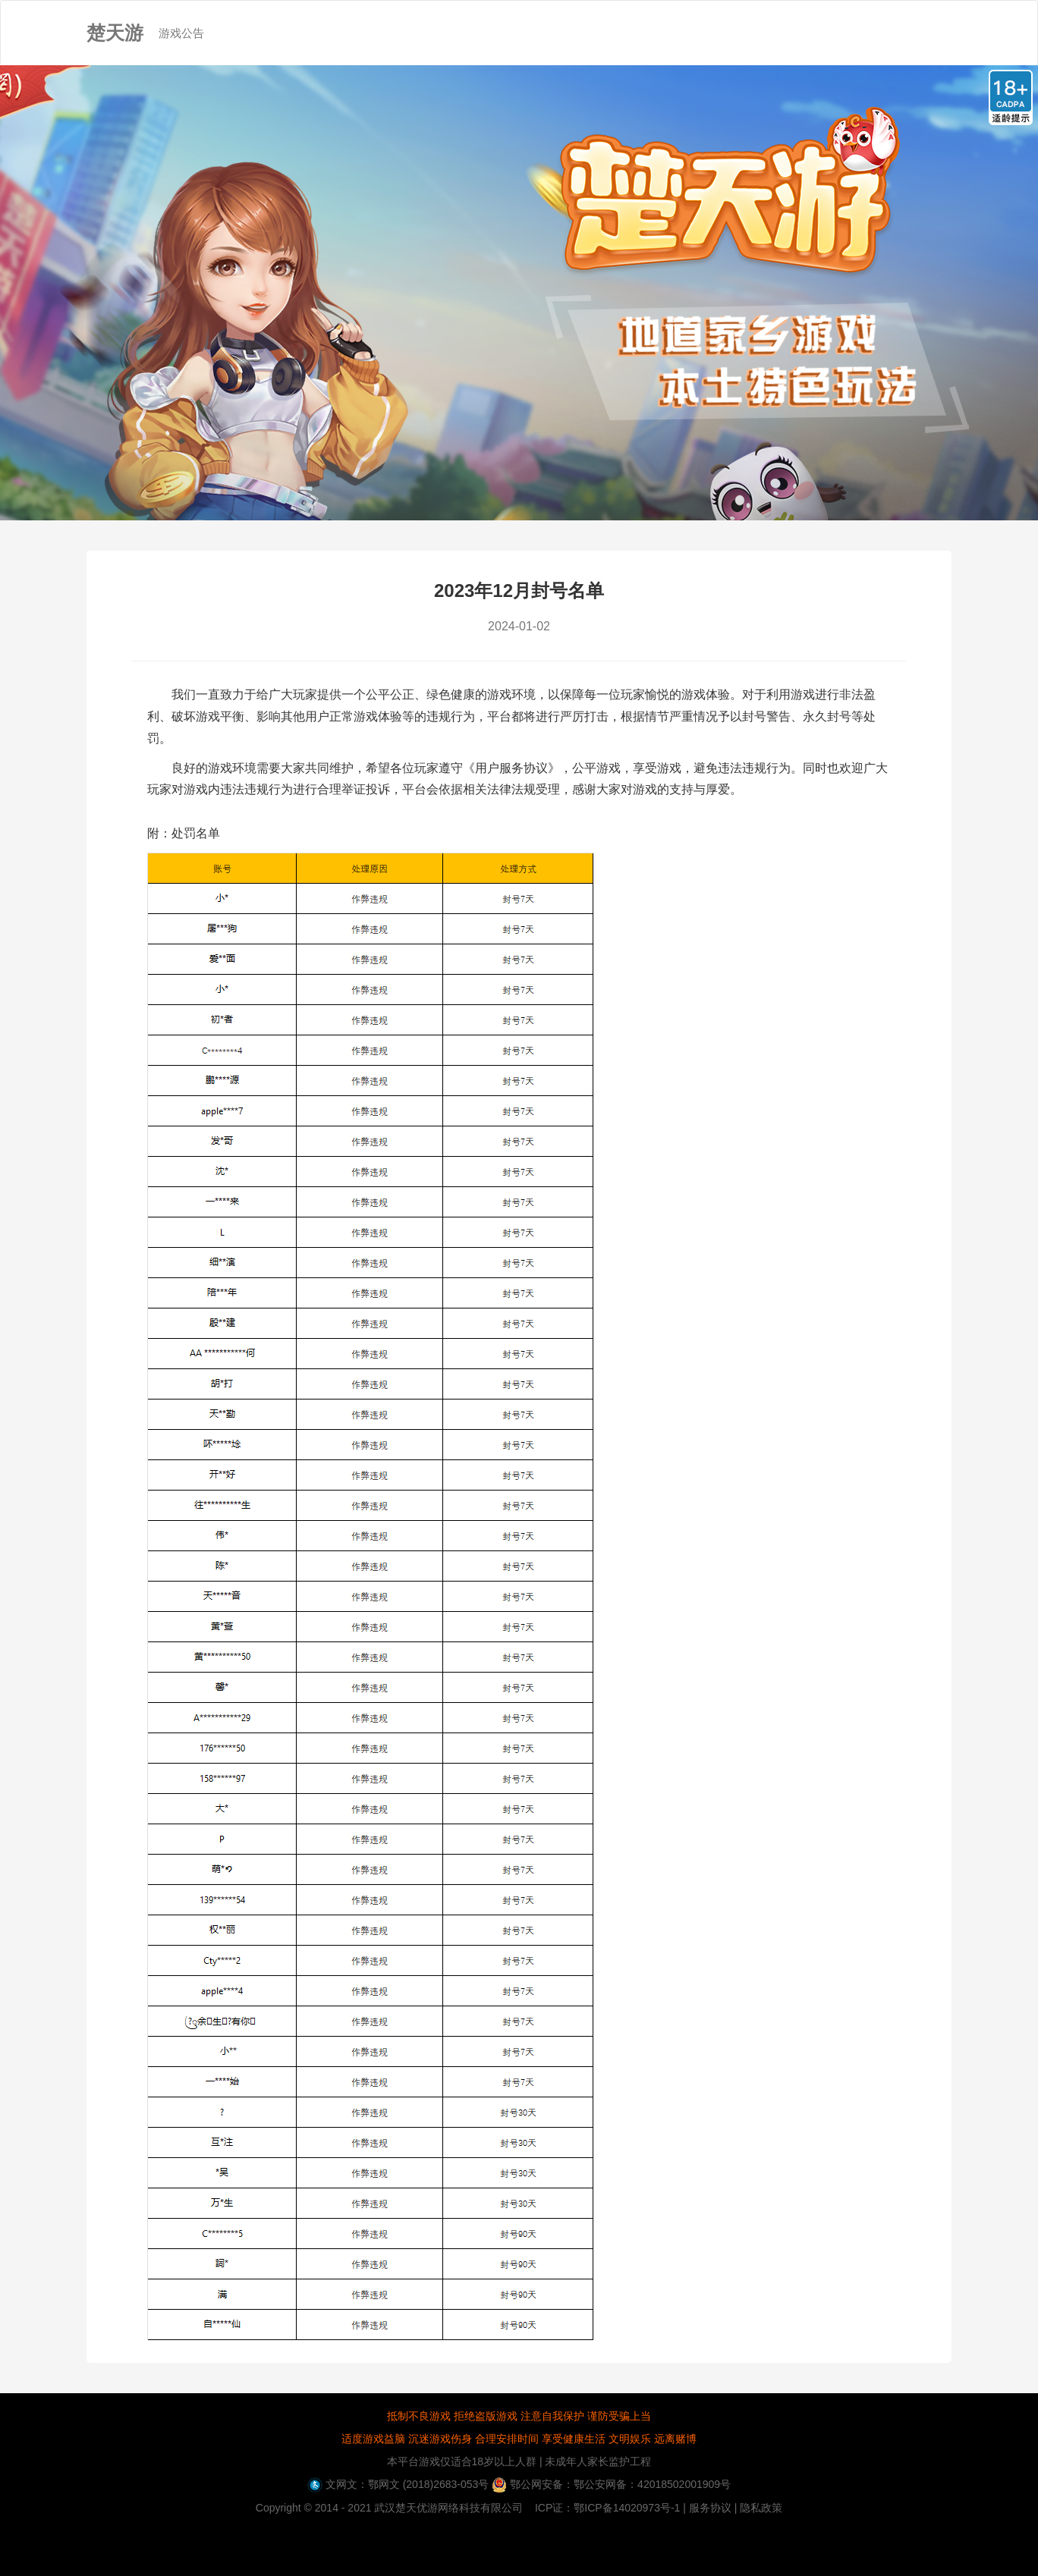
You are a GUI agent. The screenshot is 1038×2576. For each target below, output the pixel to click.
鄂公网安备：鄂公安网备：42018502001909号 (611, 2484)
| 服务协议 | (710, 2508)
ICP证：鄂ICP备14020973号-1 (607, 2508)
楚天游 (114, 32)
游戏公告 (189, 20)
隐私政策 (761, 2508)
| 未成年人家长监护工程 (593, 2461)
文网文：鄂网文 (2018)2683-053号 (398, 2484)
